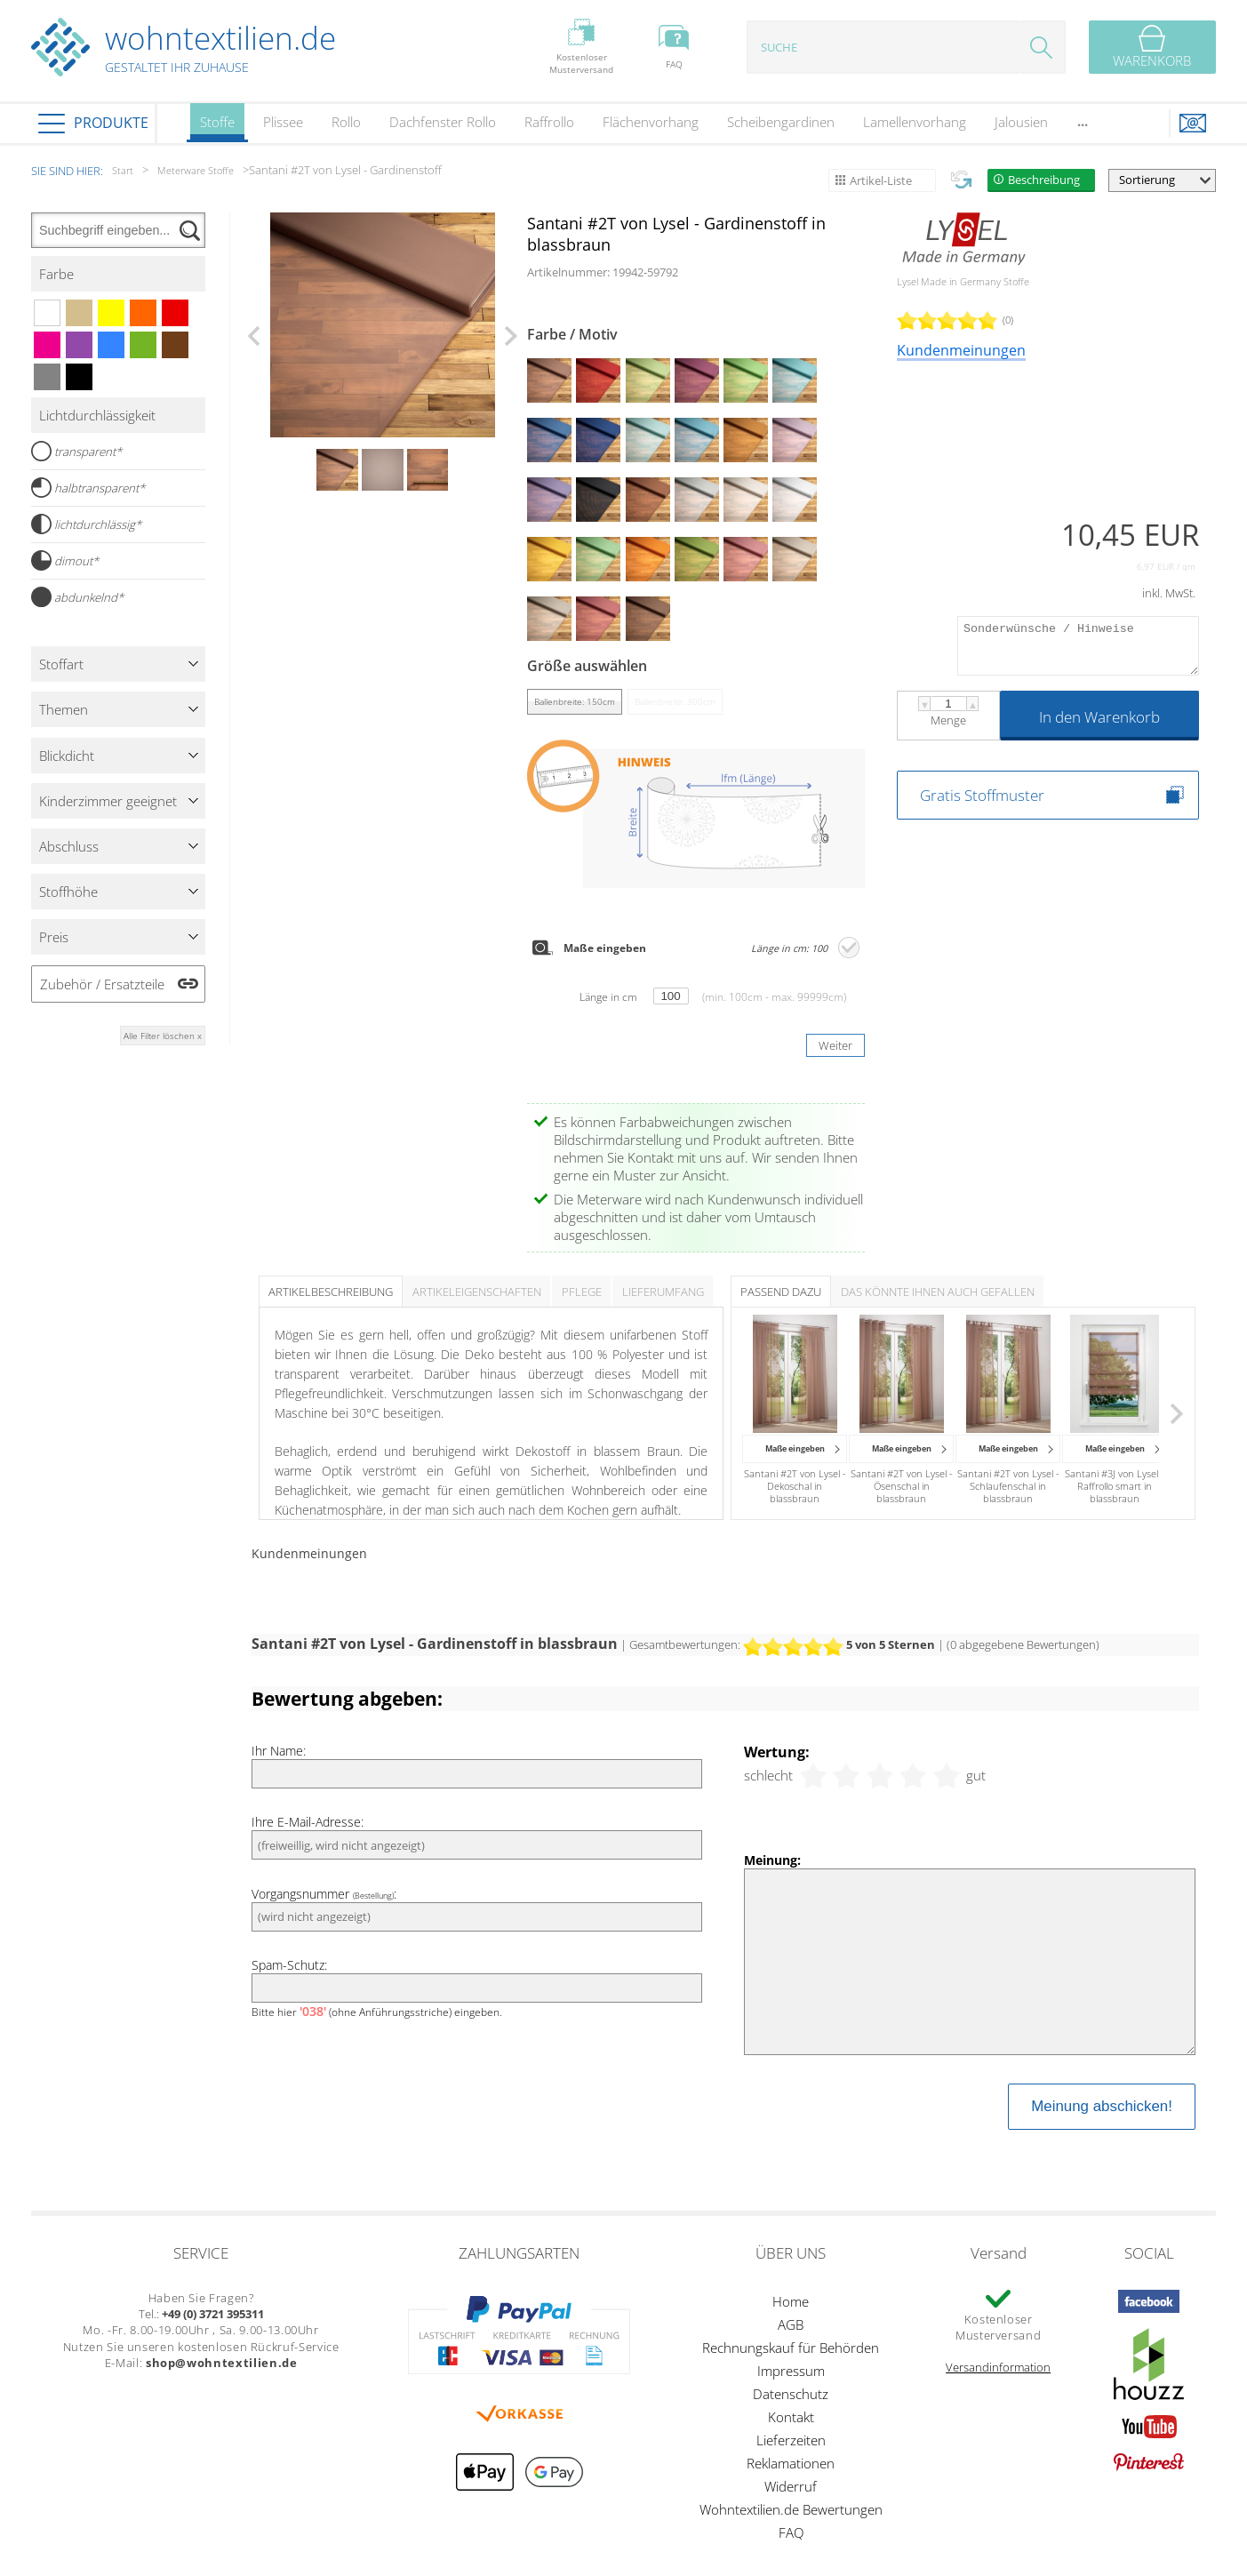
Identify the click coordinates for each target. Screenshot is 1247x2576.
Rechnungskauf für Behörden (790, 2347)
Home (790, 2301)
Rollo (346, 122)
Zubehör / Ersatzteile (102, 984)
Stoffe (217, 127)
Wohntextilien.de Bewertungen (791, 2509)
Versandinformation (998, 2367)
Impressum (791, 2371)
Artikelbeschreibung (330, 1292)
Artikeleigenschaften (476, 1292)
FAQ (791, 2532)
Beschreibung (1044, 180)
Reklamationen (791, 2463)
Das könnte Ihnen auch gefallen (938, 1292)
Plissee (283, 122)
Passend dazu (780, 1292)
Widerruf (790, 2486)
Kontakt (791, 2417)
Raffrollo (549, 122)
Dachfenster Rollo (442, 122)
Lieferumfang (663, 1292)
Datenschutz (790, 2394)
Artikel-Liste (881, 180)
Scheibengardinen (781, 122)
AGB (790, 2324)
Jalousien (1021, 122)
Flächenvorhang (651, 122)
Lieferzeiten (791, 2440)
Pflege (582, 1292)
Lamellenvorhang (914, 122)
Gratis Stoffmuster (982, 795)
